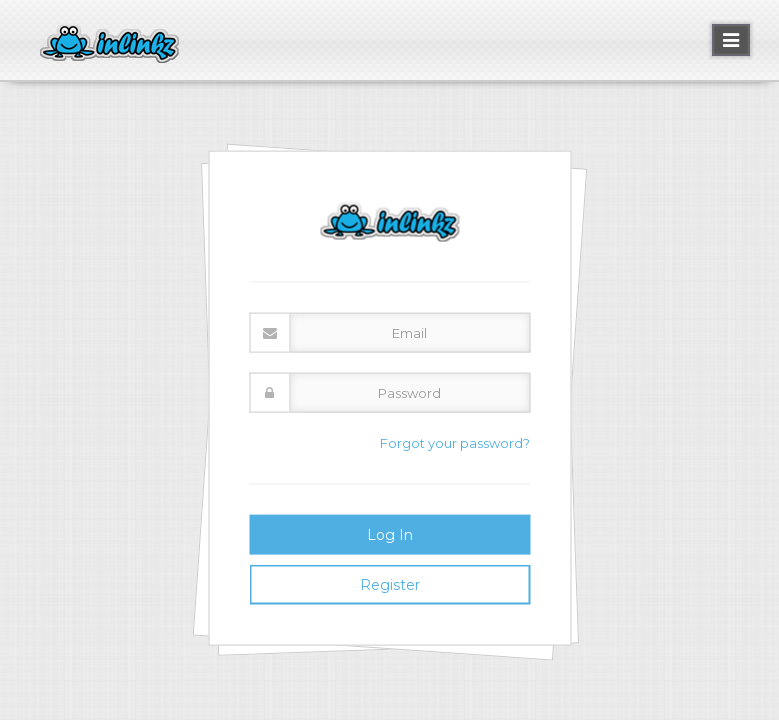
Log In (390, 534)
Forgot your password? (455, 443)
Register (390, 584)
